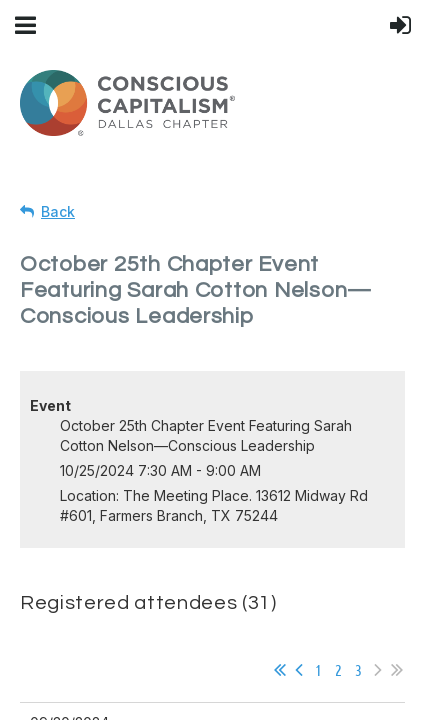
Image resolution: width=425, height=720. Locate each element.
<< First (280, 670)
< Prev (299, 670)
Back (58, 211)
